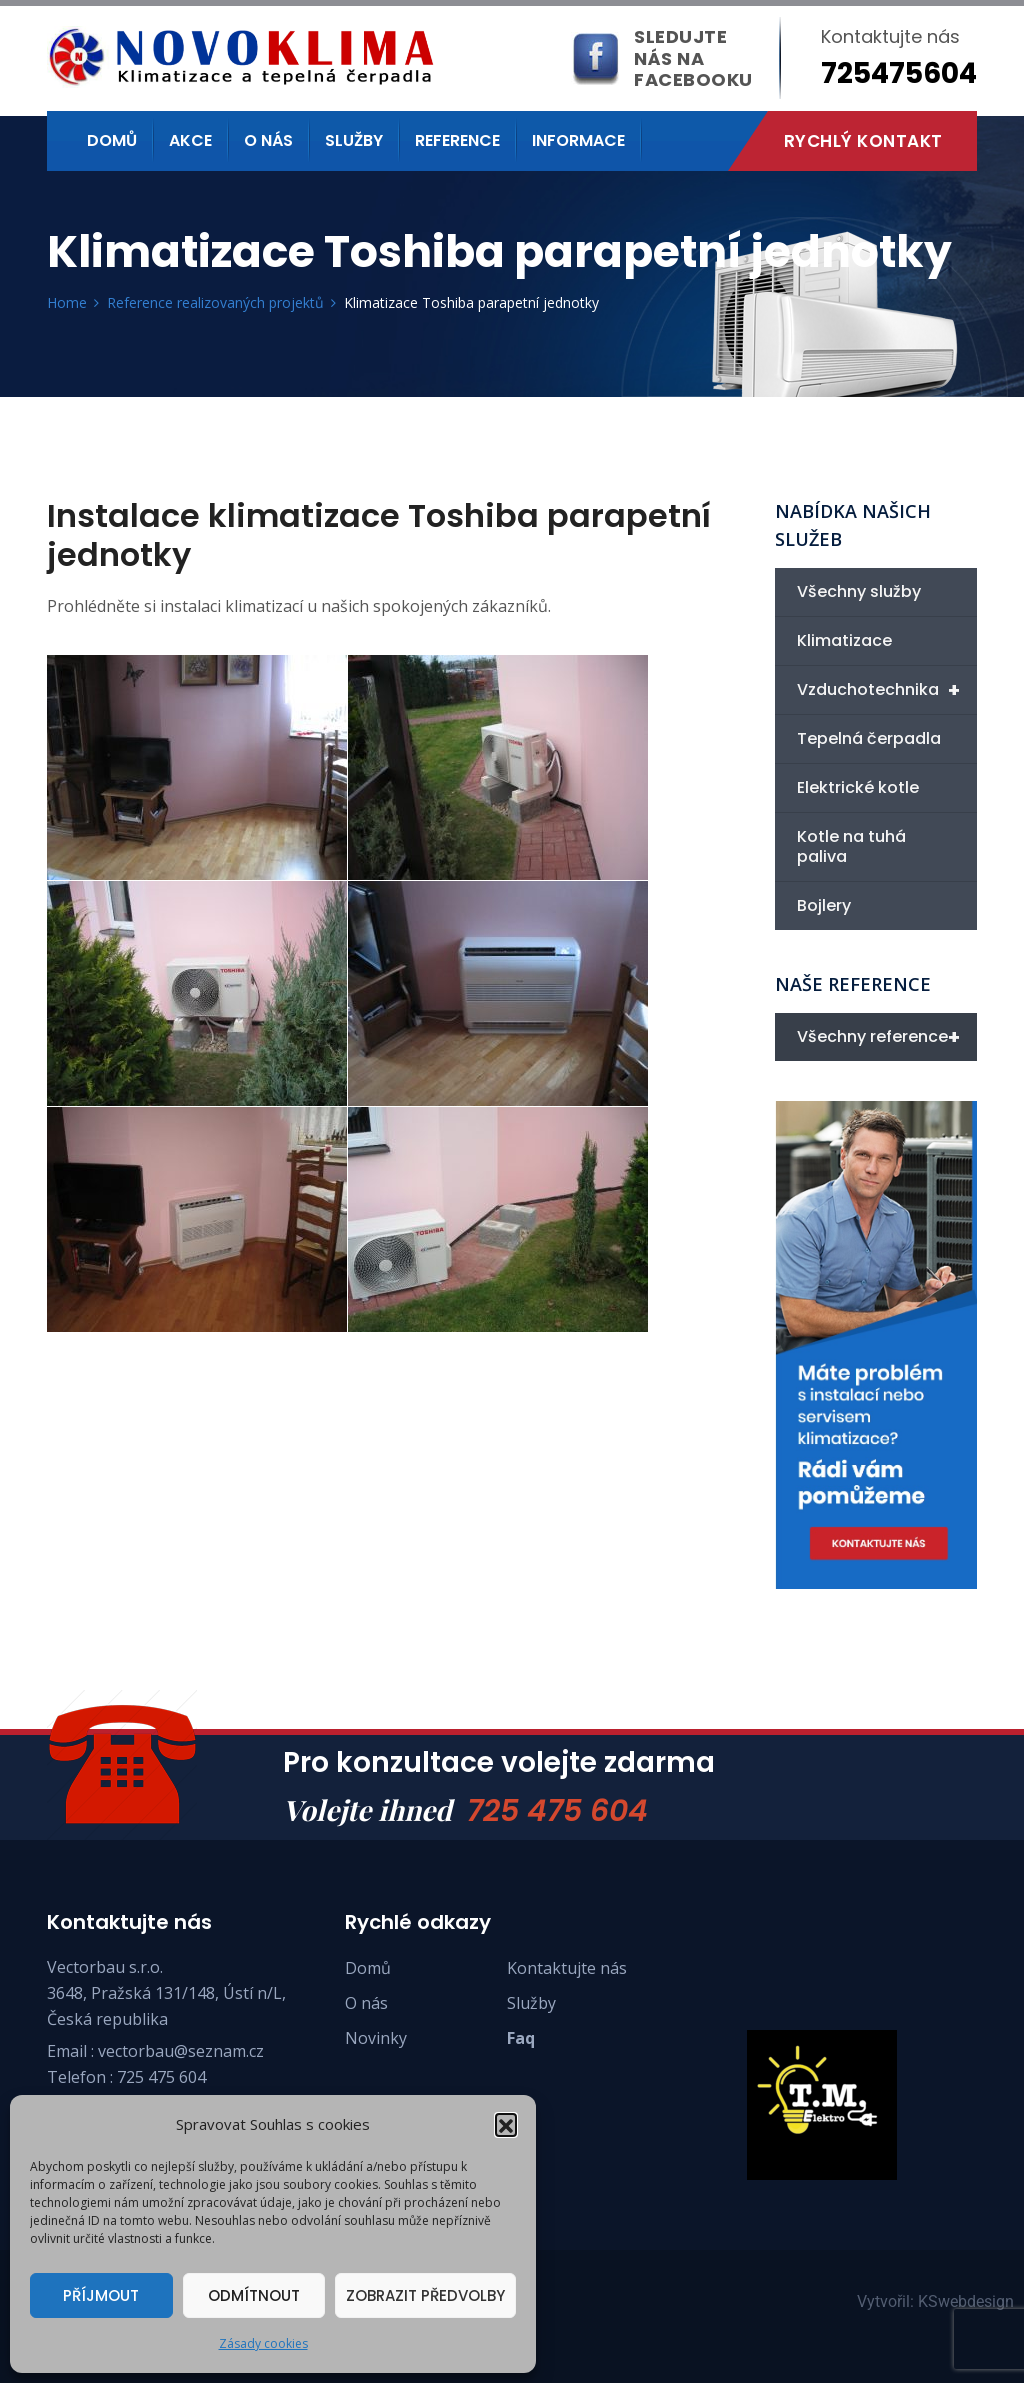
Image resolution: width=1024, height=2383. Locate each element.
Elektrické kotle (858, 787)
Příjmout (101, 2295)
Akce (190, 140)
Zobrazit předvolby (425, 2295)
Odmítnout (254, 2295)
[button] (506, 2124)
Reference (457, 140)
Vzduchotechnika (887, 690)
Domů (112, 140)
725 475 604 (557, 1811)
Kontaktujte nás (567, 1968)
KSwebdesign (966, 2301)
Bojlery (824, 905)
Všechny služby (859, 591)
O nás (268, 140)
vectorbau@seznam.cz (181, 2051)
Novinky (376, 2038)
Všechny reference (887, 1037)
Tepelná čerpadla (869, 738)
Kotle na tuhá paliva (851, 846)
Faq (521, 2038)
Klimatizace (844, 640)
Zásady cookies (263, 2343)
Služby (354, 140)
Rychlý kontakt (863, 141)
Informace (578, 140)
